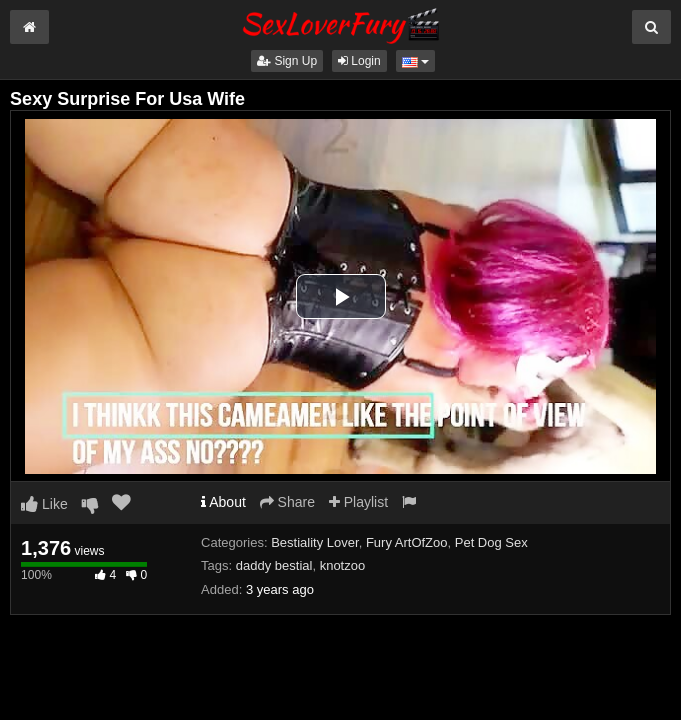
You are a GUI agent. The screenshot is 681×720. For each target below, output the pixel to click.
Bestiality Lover (314, 542)
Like (44, 504)
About (223, 502)
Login (359, 61)
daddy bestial (274, 565)
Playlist (358, 502)
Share (287, 502)
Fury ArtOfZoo (407, 542)
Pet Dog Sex (491, 542)
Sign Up (287, 61)
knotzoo (343, 565)
